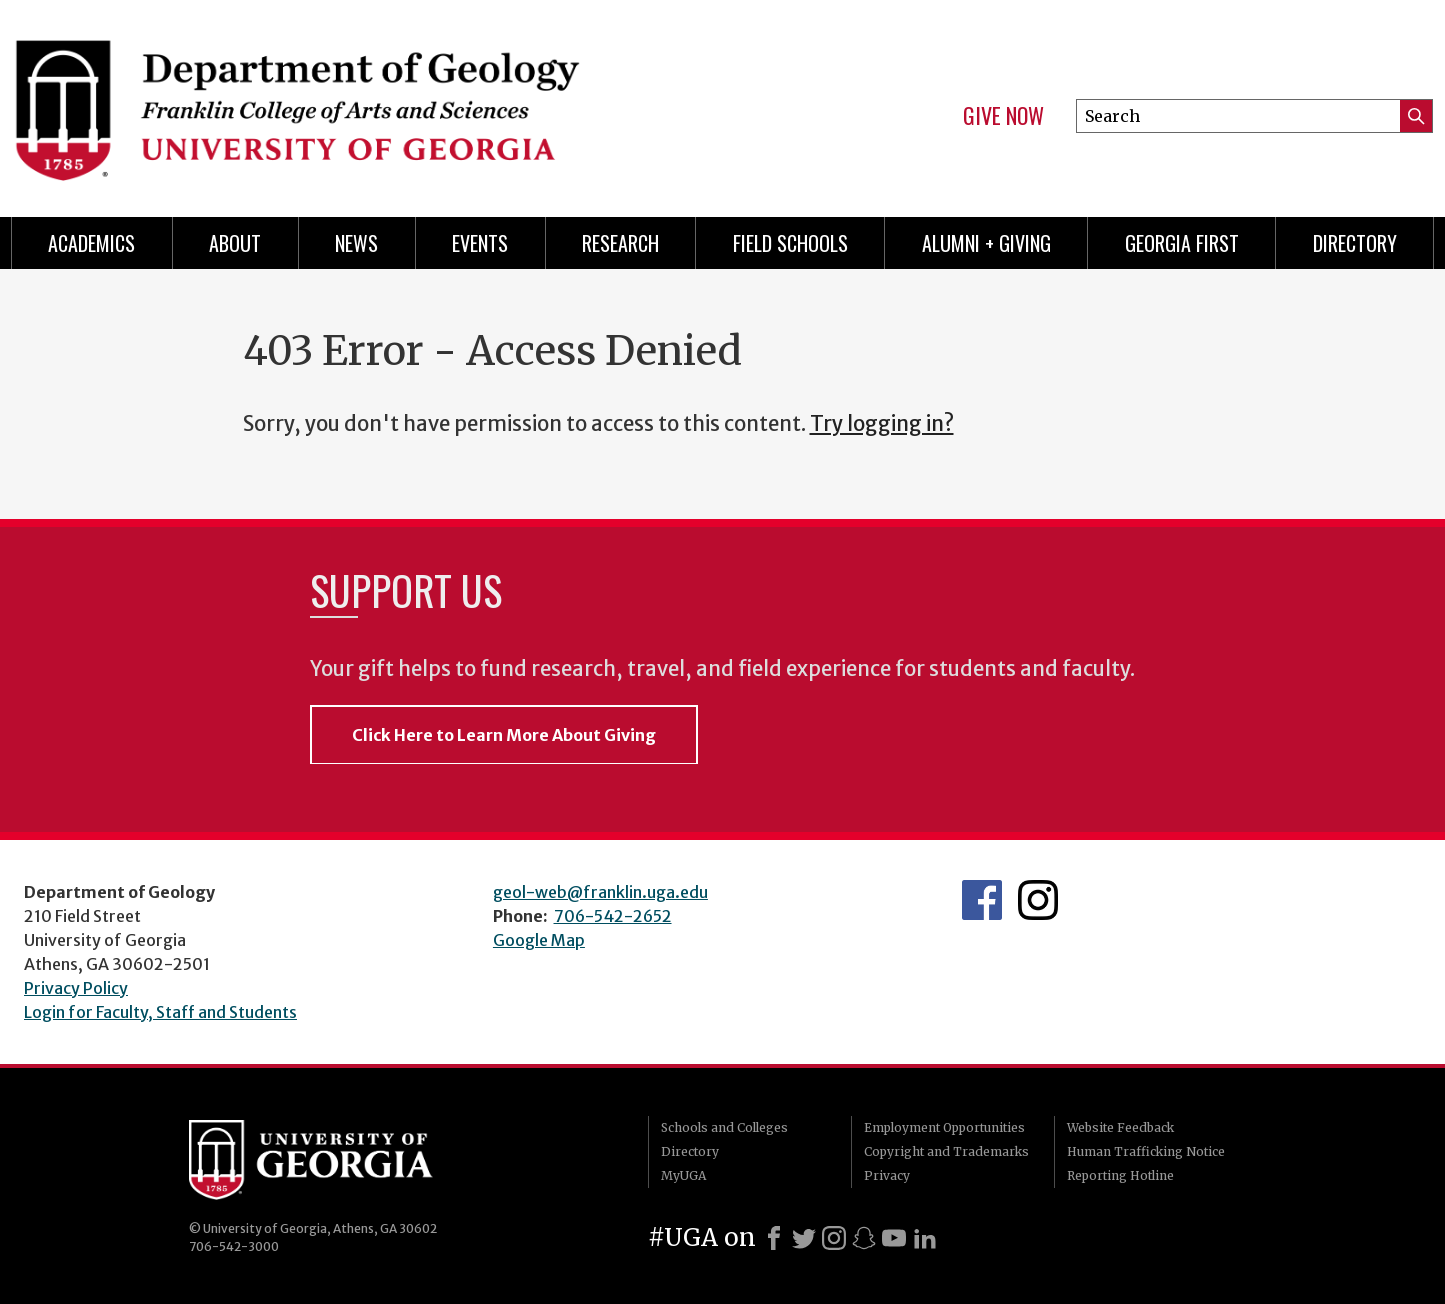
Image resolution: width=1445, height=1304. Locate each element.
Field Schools (790, 243)
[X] (804, 1238)
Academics (91, 243)
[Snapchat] (864, 1238)
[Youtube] (894, 1238)
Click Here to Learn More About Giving (504, 735)
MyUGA (683, 1175)
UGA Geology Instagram (1038, 900)
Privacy (887, 1175)
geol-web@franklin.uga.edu (600, 892)
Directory (1355, 243)
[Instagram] (834, 1238)
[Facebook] (774, 1238)
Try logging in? (882, 424)
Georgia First (1182, 243)
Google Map (539, 940)
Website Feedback (1120, 1127)
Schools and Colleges (724, 1127)
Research (620, 243)
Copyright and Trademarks (946, 1151)
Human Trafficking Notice (1146, 1151)
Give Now (1003, 116)
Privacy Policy (76, 988)
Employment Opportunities (944, 1127)
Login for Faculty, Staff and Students (160, 1012)
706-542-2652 (613, 916)
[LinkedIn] (925, 1238)
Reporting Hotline (1120, 1175)
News (356, 243)
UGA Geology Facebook (982, 900)
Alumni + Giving (986, 243)
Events (480, 243)
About (235, 243)
